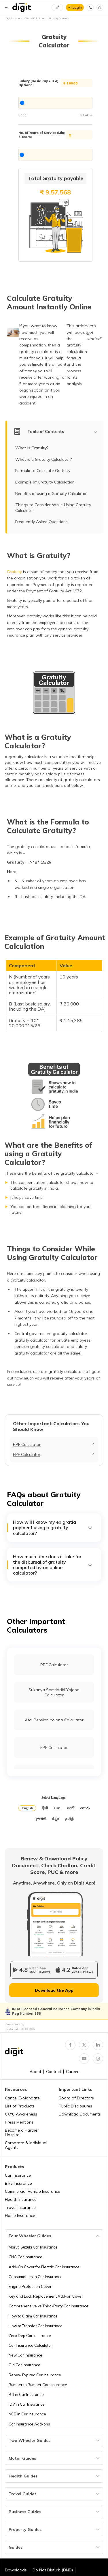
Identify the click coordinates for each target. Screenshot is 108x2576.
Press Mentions (19, 2122)
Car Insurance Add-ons (29, 2424)
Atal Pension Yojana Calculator (54, 1720)
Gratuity (14, 571)
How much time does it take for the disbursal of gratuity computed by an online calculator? (52, 1565)
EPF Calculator (26, 1454)
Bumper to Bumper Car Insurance (38, 2384)
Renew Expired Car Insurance (35, 2375)
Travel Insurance (20, 2207)
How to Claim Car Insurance (33, 2316)
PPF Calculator (27, 1444)
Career (72, 2072)
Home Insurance (20, 2215)
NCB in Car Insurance (27, 2414)
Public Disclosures (75, 2106)
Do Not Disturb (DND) (53, 2570)
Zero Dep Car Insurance (30, 2335)
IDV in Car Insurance (27, 2404)
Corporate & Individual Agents (26, 2145)
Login (77, 7)
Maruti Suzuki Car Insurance (33, 2247)
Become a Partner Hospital (22, 2132)
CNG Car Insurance (25, 2257)
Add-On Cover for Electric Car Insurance (44, 2267)
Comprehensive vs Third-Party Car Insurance (48, 2306)
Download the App (54, 1990)
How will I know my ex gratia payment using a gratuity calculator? (52, 1527)
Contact (53, 2072)
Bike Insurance (18, 2183)
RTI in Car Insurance (26, 2394)
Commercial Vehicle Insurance (32, 2191)
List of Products (20, 2106)
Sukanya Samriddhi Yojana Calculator (54, 1692)
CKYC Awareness (21, 2114)
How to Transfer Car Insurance (35, 2325)
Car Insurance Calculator (30, 2345)
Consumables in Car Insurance (35, 2276)
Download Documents (80, 2114)
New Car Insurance (25, 2355)
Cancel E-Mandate (22, 2098)
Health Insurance (21, 2199)
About (35, 2072)
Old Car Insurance (24, 2365)
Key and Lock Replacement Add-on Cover (46, 2296)
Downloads (16, 2570)
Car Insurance (18, 2175)
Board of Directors (76, 2098)
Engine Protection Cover (30, 2286)
